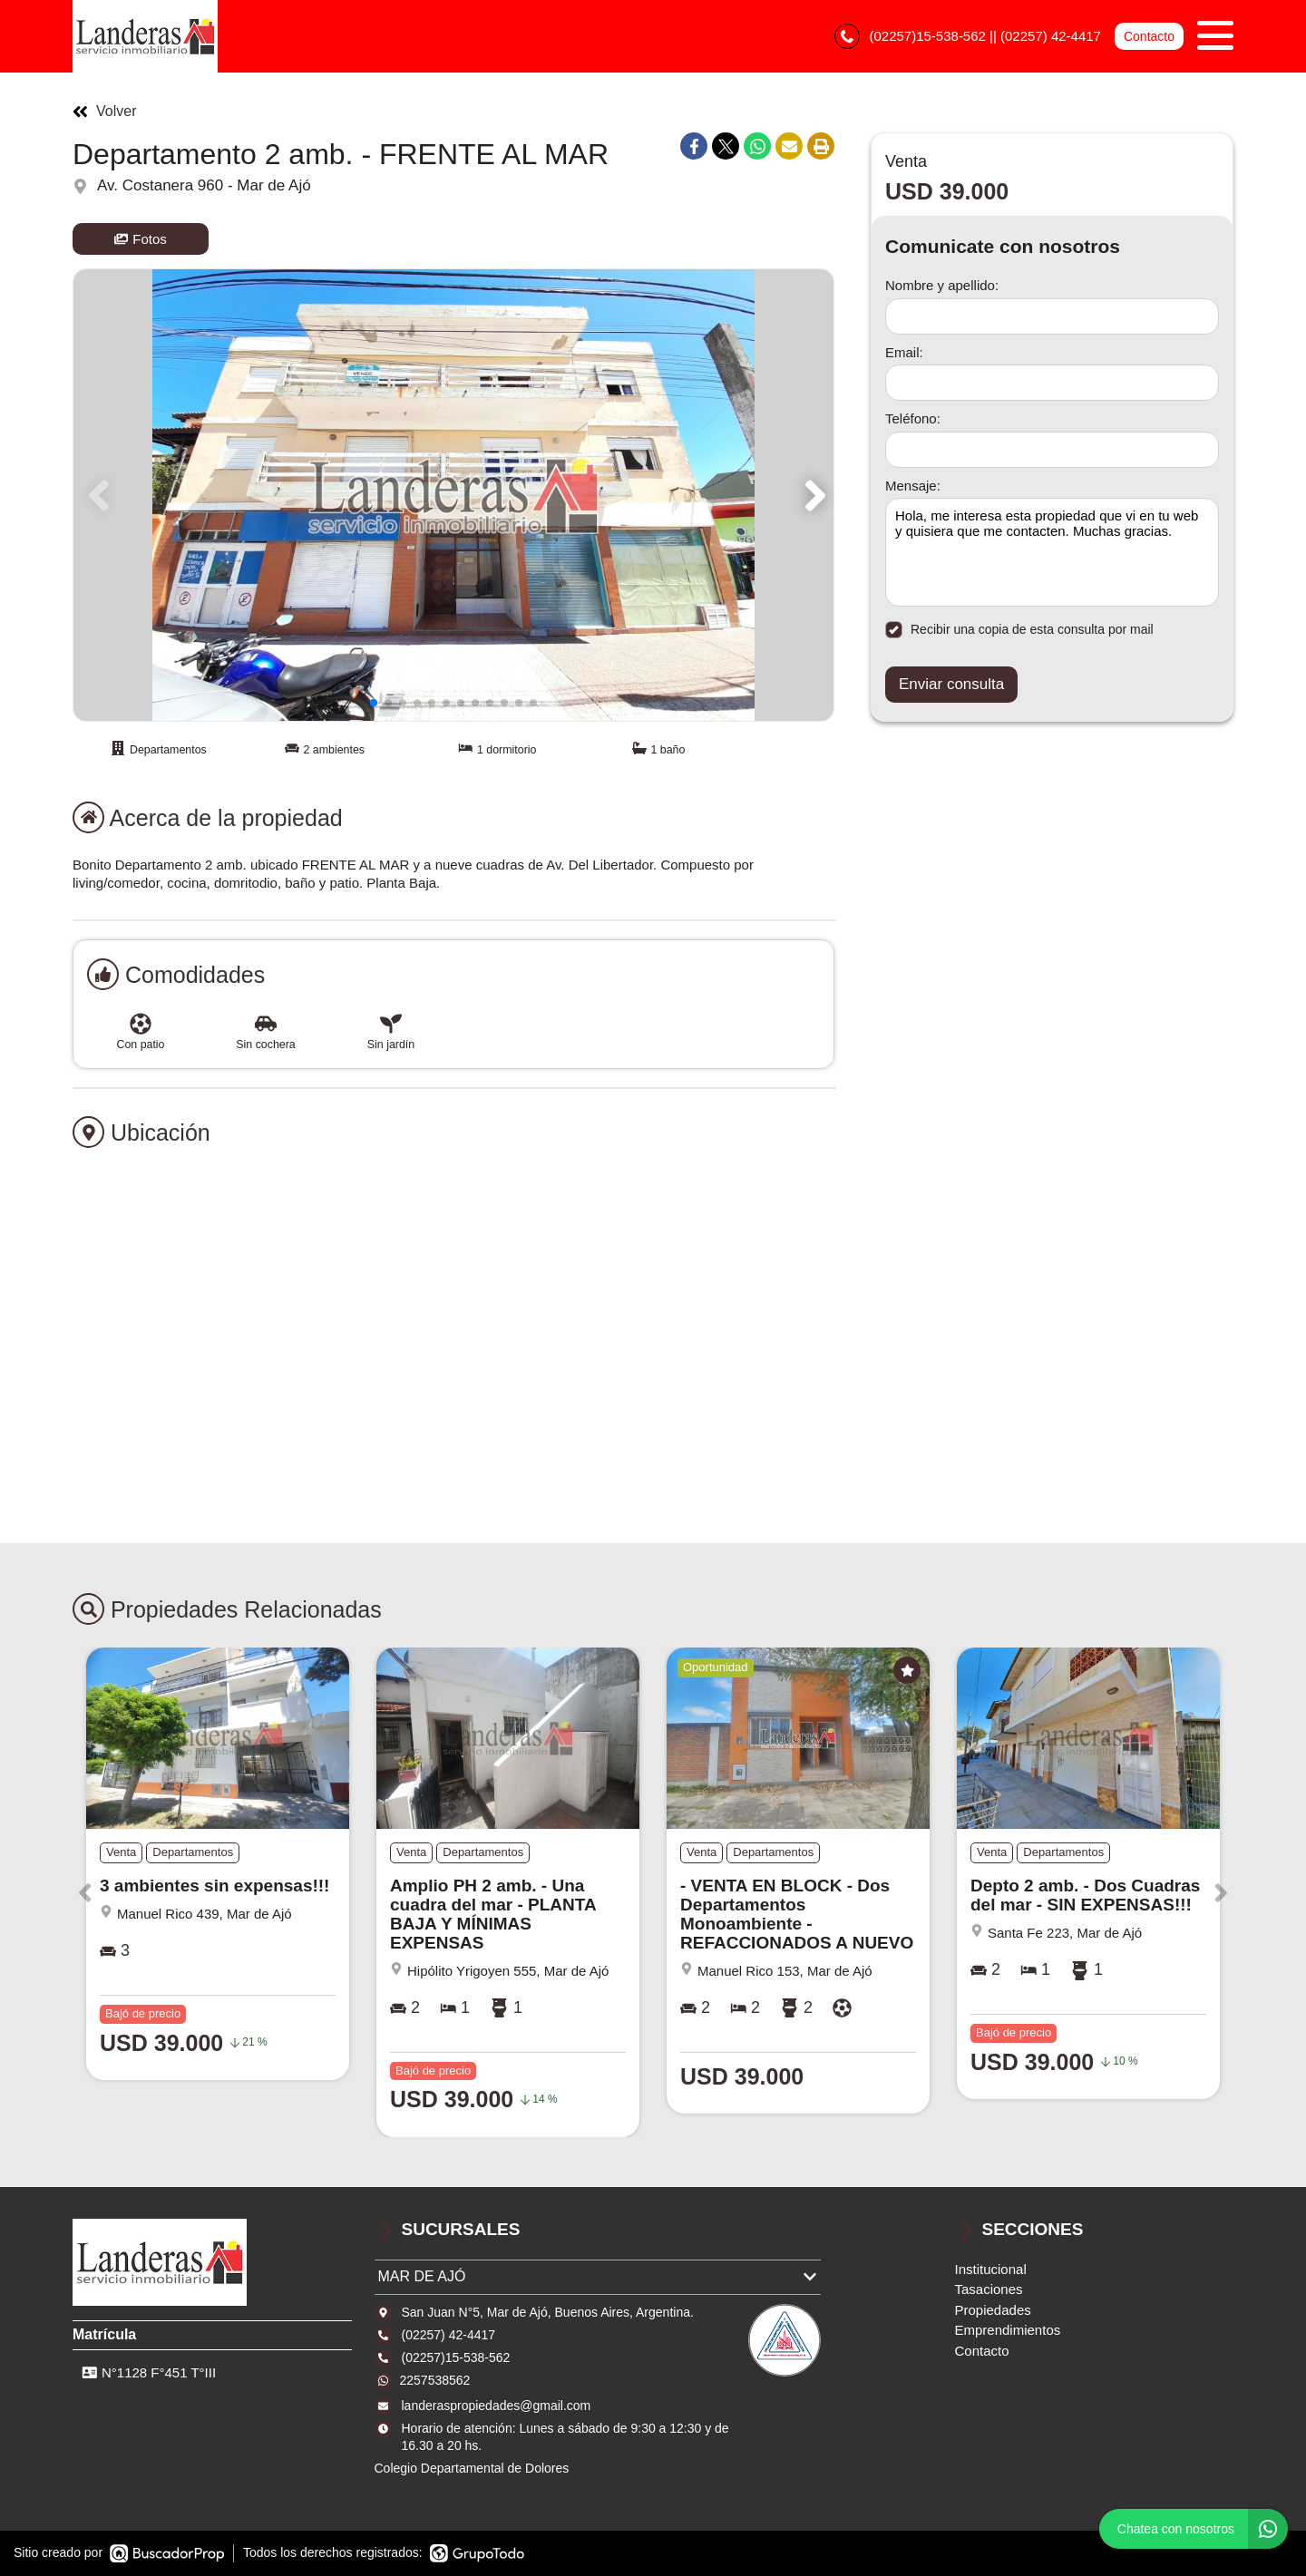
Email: (904, 352)
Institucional (991, 2269)
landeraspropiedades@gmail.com (496, 2405)
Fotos (140, 239)
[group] (453, 495)
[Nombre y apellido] (1052, 316)
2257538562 (435, 2380)
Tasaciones (989, 2289)
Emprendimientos (1008, 2330)
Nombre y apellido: (942, 285)
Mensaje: (913, 485)
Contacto (1149, 36)
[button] (812, 495)
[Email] (1052, 383)
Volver (104, 111)
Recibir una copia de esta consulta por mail (1019, 629)
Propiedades (993, 2310)
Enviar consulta (951, 684)
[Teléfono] (1052, 450)
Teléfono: (913, 418)
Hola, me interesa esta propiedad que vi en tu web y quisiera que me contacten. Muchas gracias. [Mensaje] (1052, 552)
